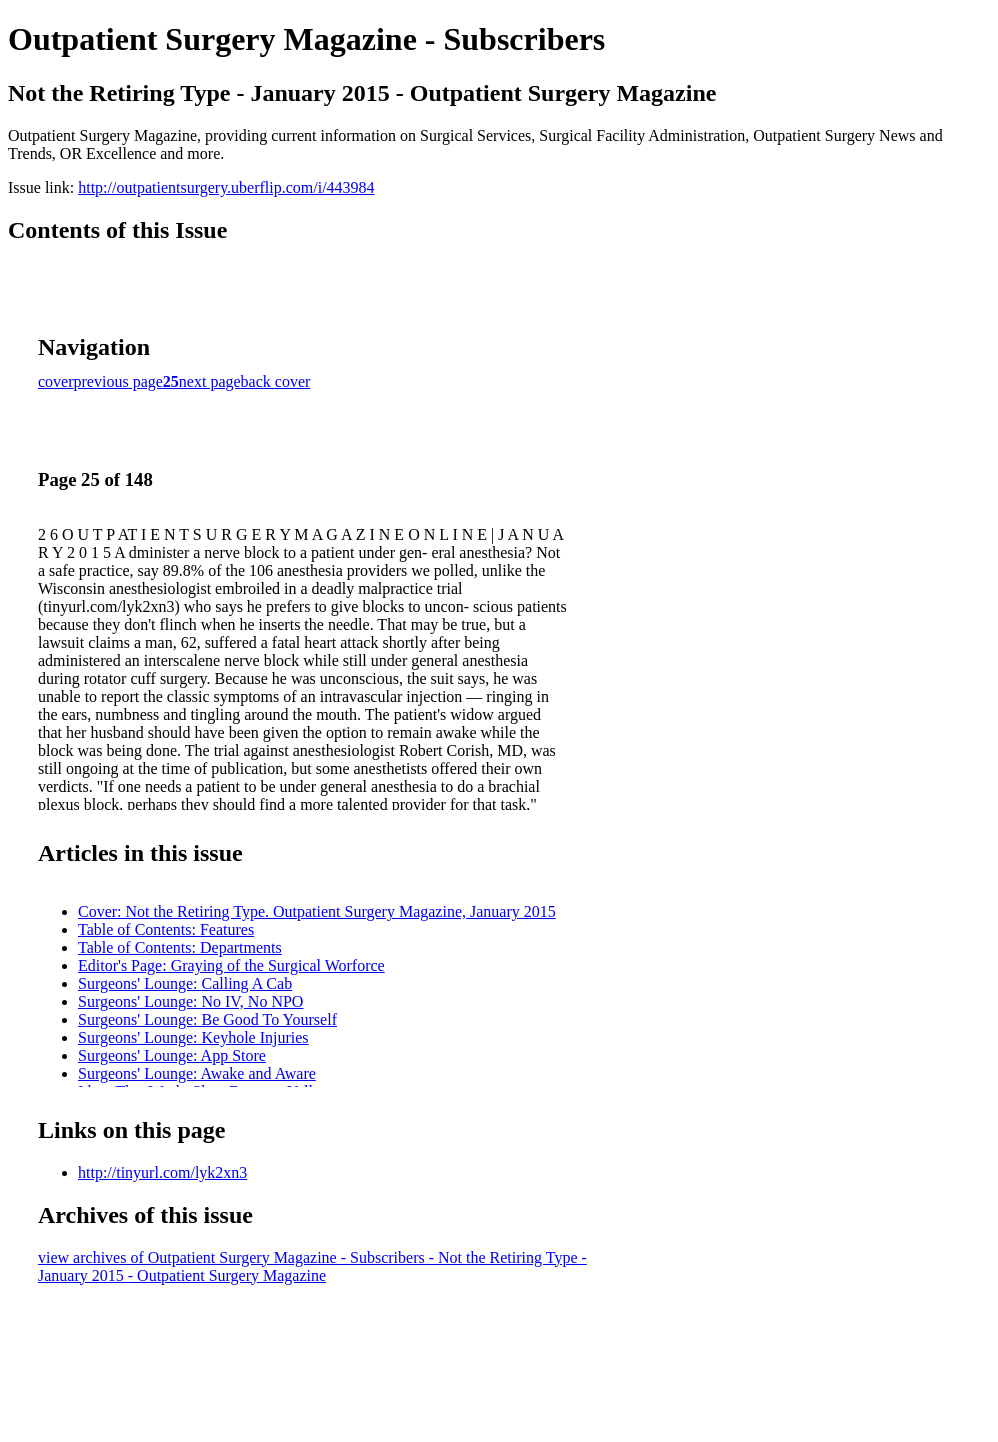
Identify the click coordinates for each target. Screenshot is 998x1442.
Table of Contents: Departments (180, 947)
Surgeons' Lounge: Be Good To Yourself (207, 1019)
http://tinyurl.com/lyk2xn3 (162, 1172)
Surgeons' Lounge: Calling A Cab (185, 983)
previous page (118, 381)
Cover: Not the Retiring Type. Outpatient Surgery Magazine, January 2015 (317, 911)
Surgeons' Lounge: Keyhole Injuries (193, 1037)
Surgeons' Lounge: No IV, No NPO (190, 1001)
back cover (276, 381)
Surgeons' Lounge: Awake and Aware (197, 1073)
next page (210, 381)
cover (56, 381)
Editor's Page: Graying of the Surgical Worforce (231, 965)
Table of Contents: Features (166, 929)
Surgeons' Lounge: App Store (172, 1055)
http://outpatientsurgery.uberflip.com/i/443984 (226, 187)
